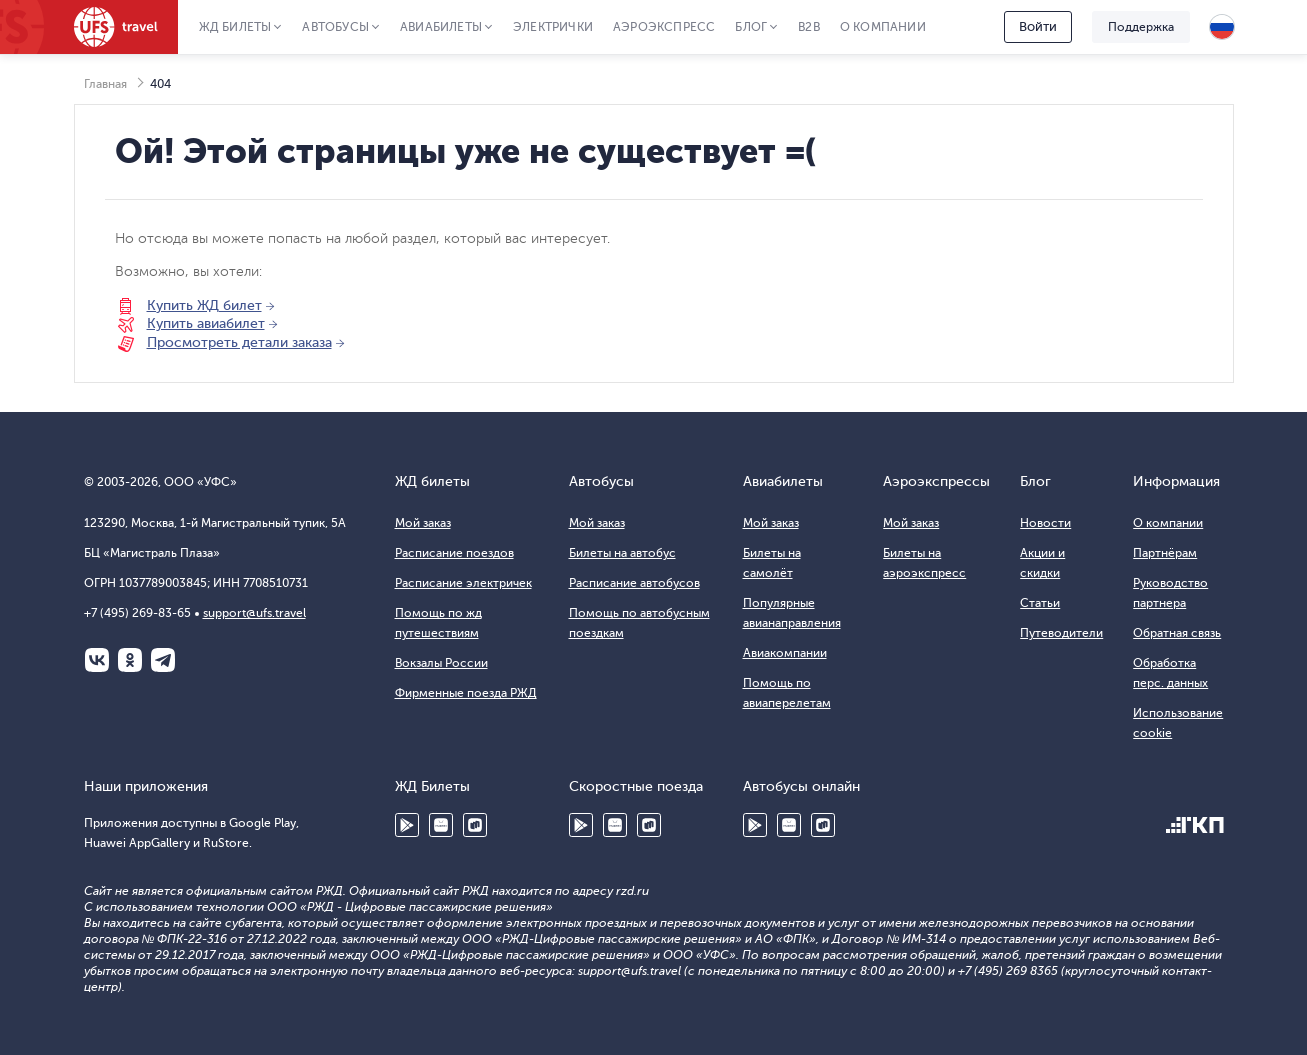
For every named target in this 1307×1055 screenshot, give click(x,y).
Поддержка (1141, 27)
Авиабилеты (441, 27)
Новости (1045, 523)
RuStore (475, 825)
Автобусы (335, 27)
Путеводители (1061, 633)
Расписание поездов (454, 553)
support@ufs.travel (254, 613)
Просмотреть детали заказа (239, 342)
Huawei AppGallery (441, 825)
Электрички (553, 27)
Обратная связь (1177, 633)
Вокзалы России (441, 663)
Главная (105, 84)
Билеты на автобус (622, 553)
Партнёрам (1165, 553)
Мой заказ (423, 523)
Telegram (163, 660)
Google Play (407, 825)
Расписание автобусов (634, 583)
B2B (809, 27)
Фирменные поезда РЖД (466, 693)
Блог (751, 27)
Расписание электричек (463, 583)
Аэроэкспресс (664, 27)
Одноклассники (130, 660)
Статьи (1040, 603)
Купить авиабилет (206, 323)
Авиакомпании (785, 653)
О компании (883, 27)
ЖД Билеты (235, 27)
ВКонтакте (97, 660)
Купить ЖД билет (204, 305)
